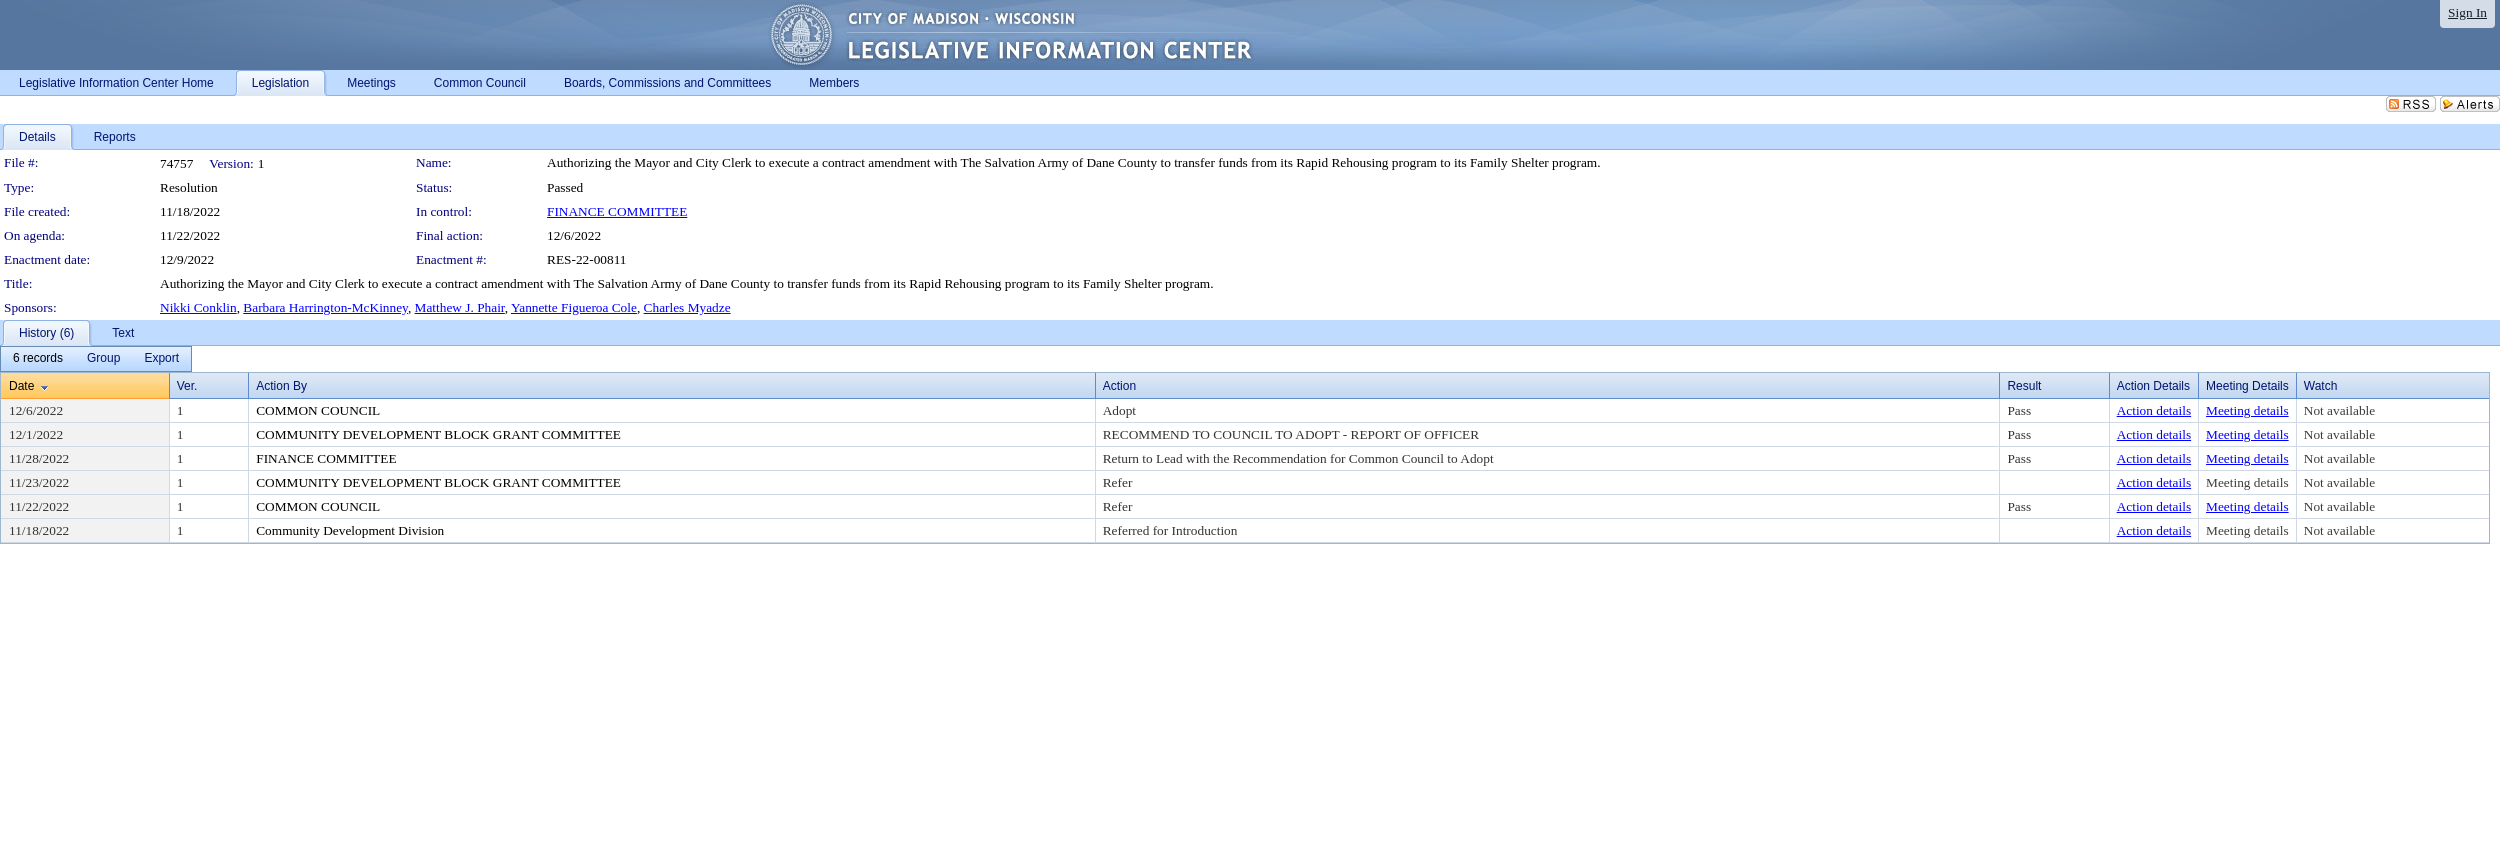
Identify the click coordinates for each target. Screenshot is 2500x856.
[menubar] (96, 359)
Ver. (187, 386)
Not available (2339, 410)
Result (2024, 386)
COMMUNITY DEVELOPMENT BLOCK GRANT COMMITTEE (438, 434)
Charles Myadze (687, 307)
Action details (2154, 410)
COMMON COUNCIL (318, 410)
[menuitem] (38, 359)
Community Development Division (350, 530)
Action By (281, 386)
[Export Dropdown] (161, 359)
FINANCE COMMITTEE (617, 211)
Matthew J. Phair (460, 307)
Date (21, 386)
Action (1119, 386)
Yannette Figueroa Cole (574, 307)
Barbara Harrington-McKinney (325, 307)
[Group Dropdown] (103, 359)
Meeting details (2247, 410)
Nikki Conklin (198, 307)
